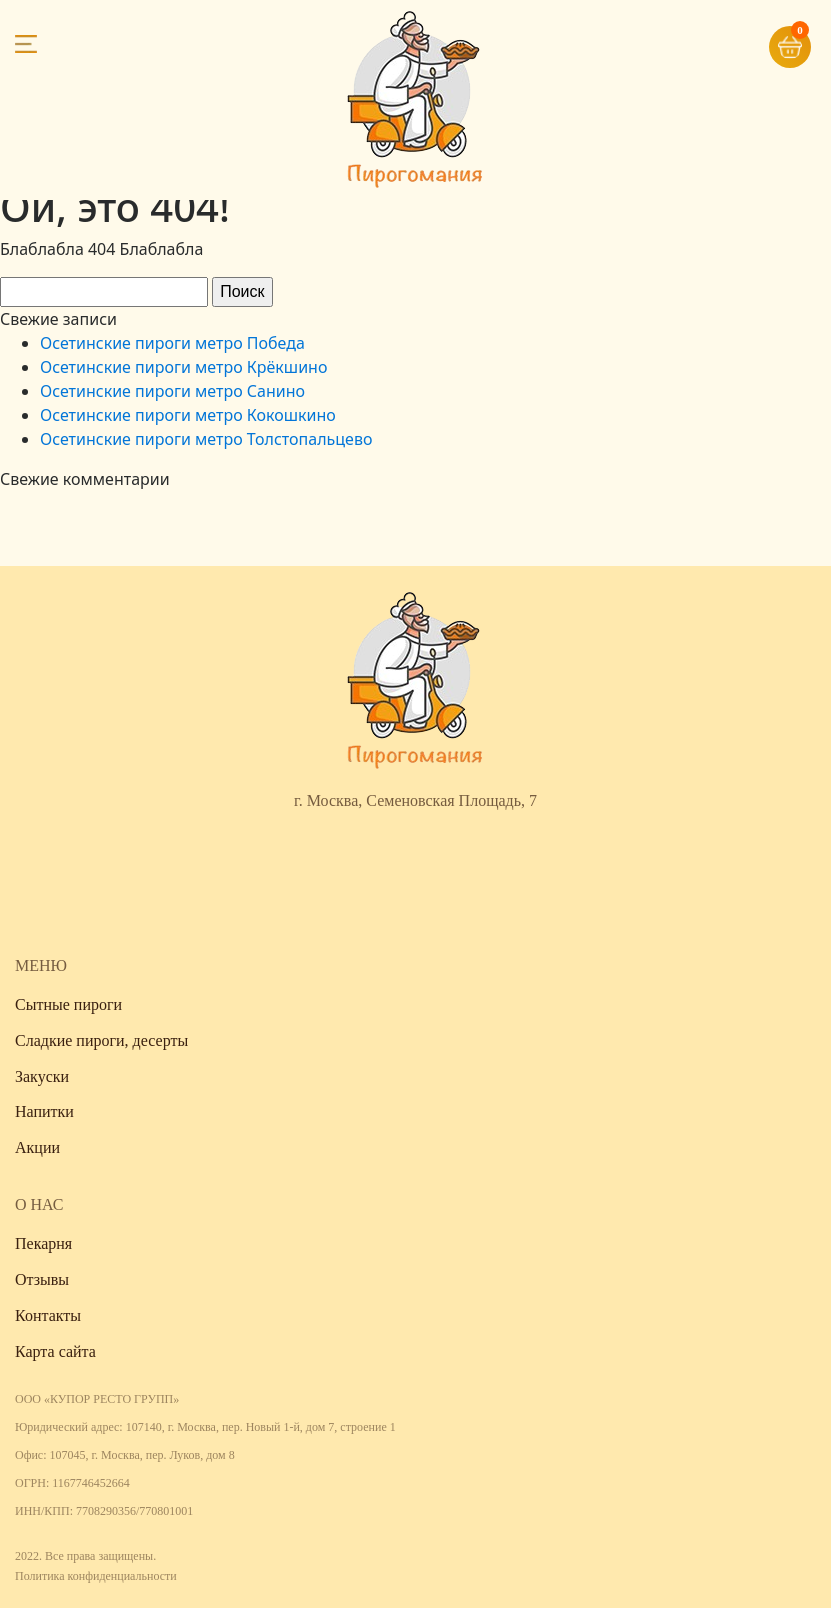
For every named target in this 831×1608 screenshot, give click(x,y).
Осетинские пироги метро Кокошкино (188, 415)
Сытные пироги (68, 1004)
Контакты (48, 1315)
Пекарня (43, 1243)
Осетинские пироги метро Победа (172, 343)
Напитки (44, 1111)
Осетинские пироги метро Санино (172, 391)
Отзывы (42, 1279)
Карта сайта (55, 1351)
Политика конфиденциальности (96, 1576)
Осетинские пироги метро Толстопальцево (206, 439)
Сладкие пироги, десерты (101, 1040)
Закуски (42, 1076)
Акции (37, 1147)
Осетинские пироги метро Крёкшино (183, 367)
